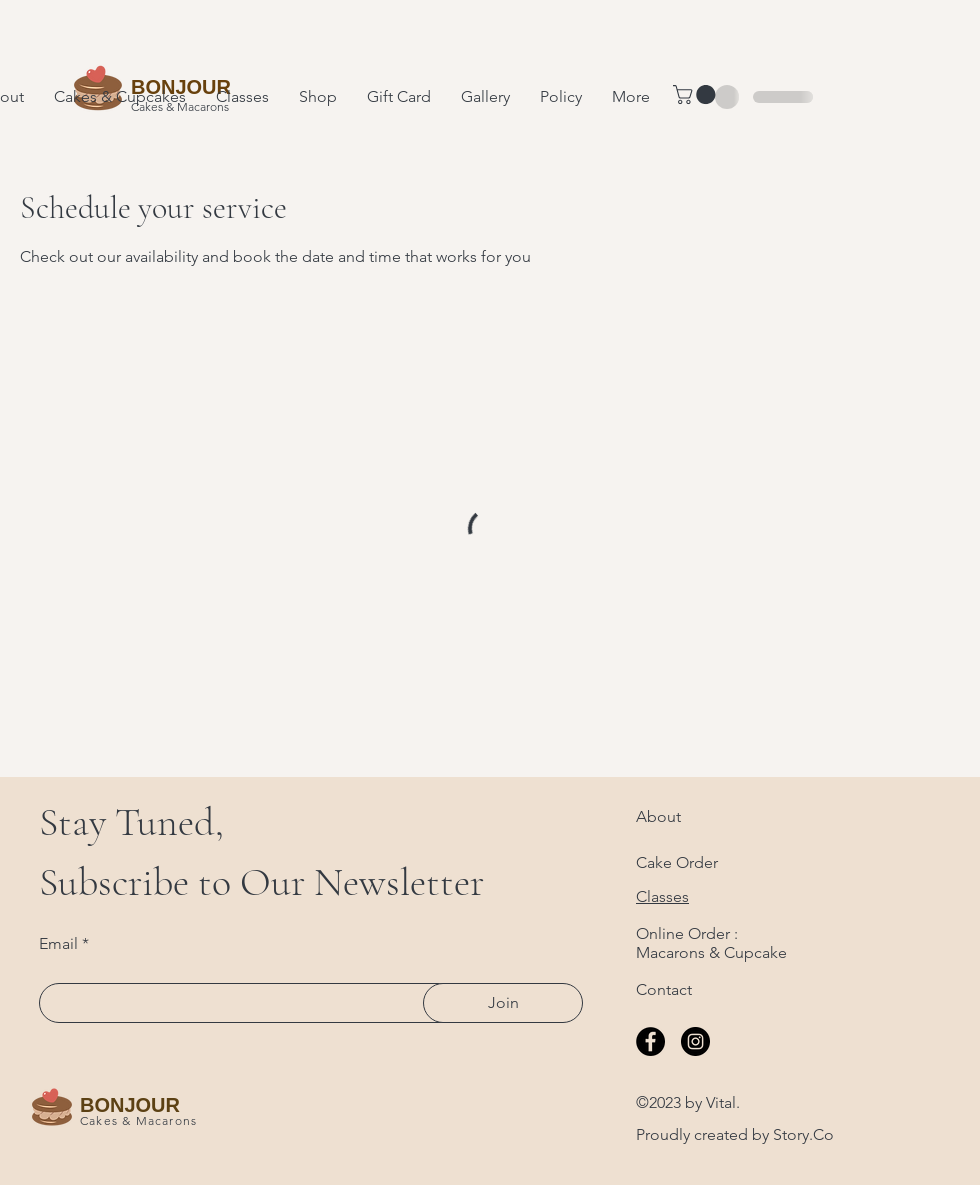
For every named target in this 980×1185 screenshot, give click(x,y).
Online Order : (687, 933)
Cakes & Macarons (138, 1120)
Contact (664, 989)
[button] (696, 94)
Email (58, 944)
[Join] (503, 1003)
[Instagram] (695, 1041)
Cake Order (677, 862)
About (658, 816)
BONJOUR (130, 1105)
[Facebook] (650, 1041)
